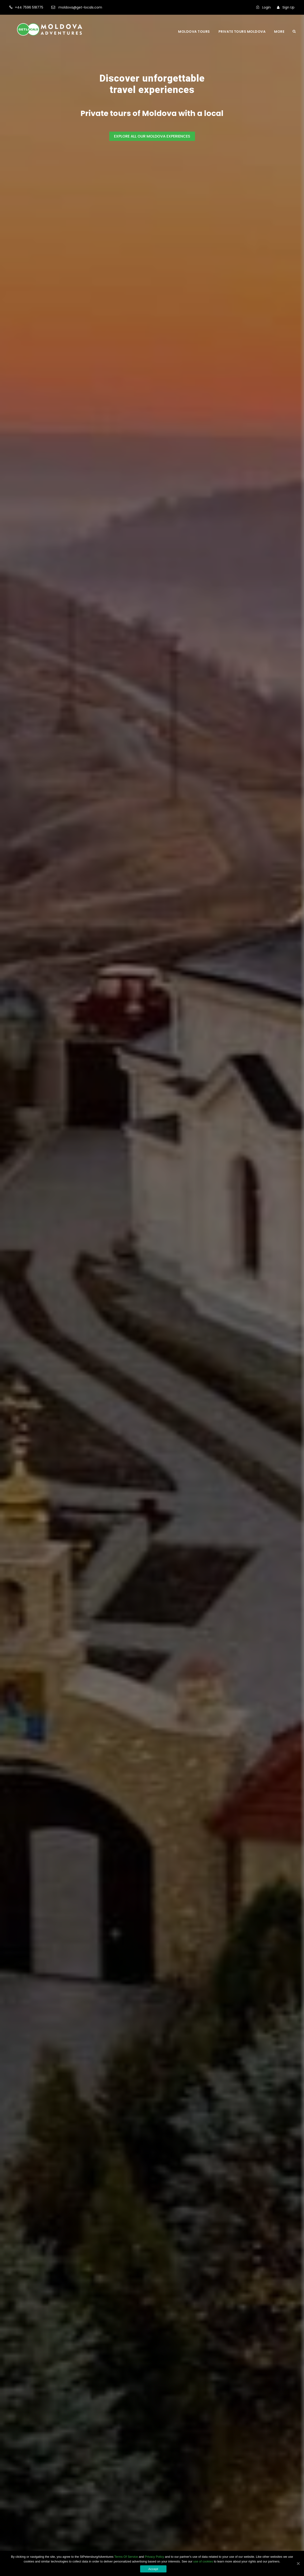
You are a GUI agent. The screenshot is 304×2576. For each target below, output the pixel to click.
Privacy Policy (154, 2556)
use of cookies (203, 2561)
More (279, 31)
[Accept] (298, 2563)
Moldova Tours (194, 31)
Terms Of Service (126, 2556)
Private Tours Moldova (242, 31)
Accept (153, 2569)
